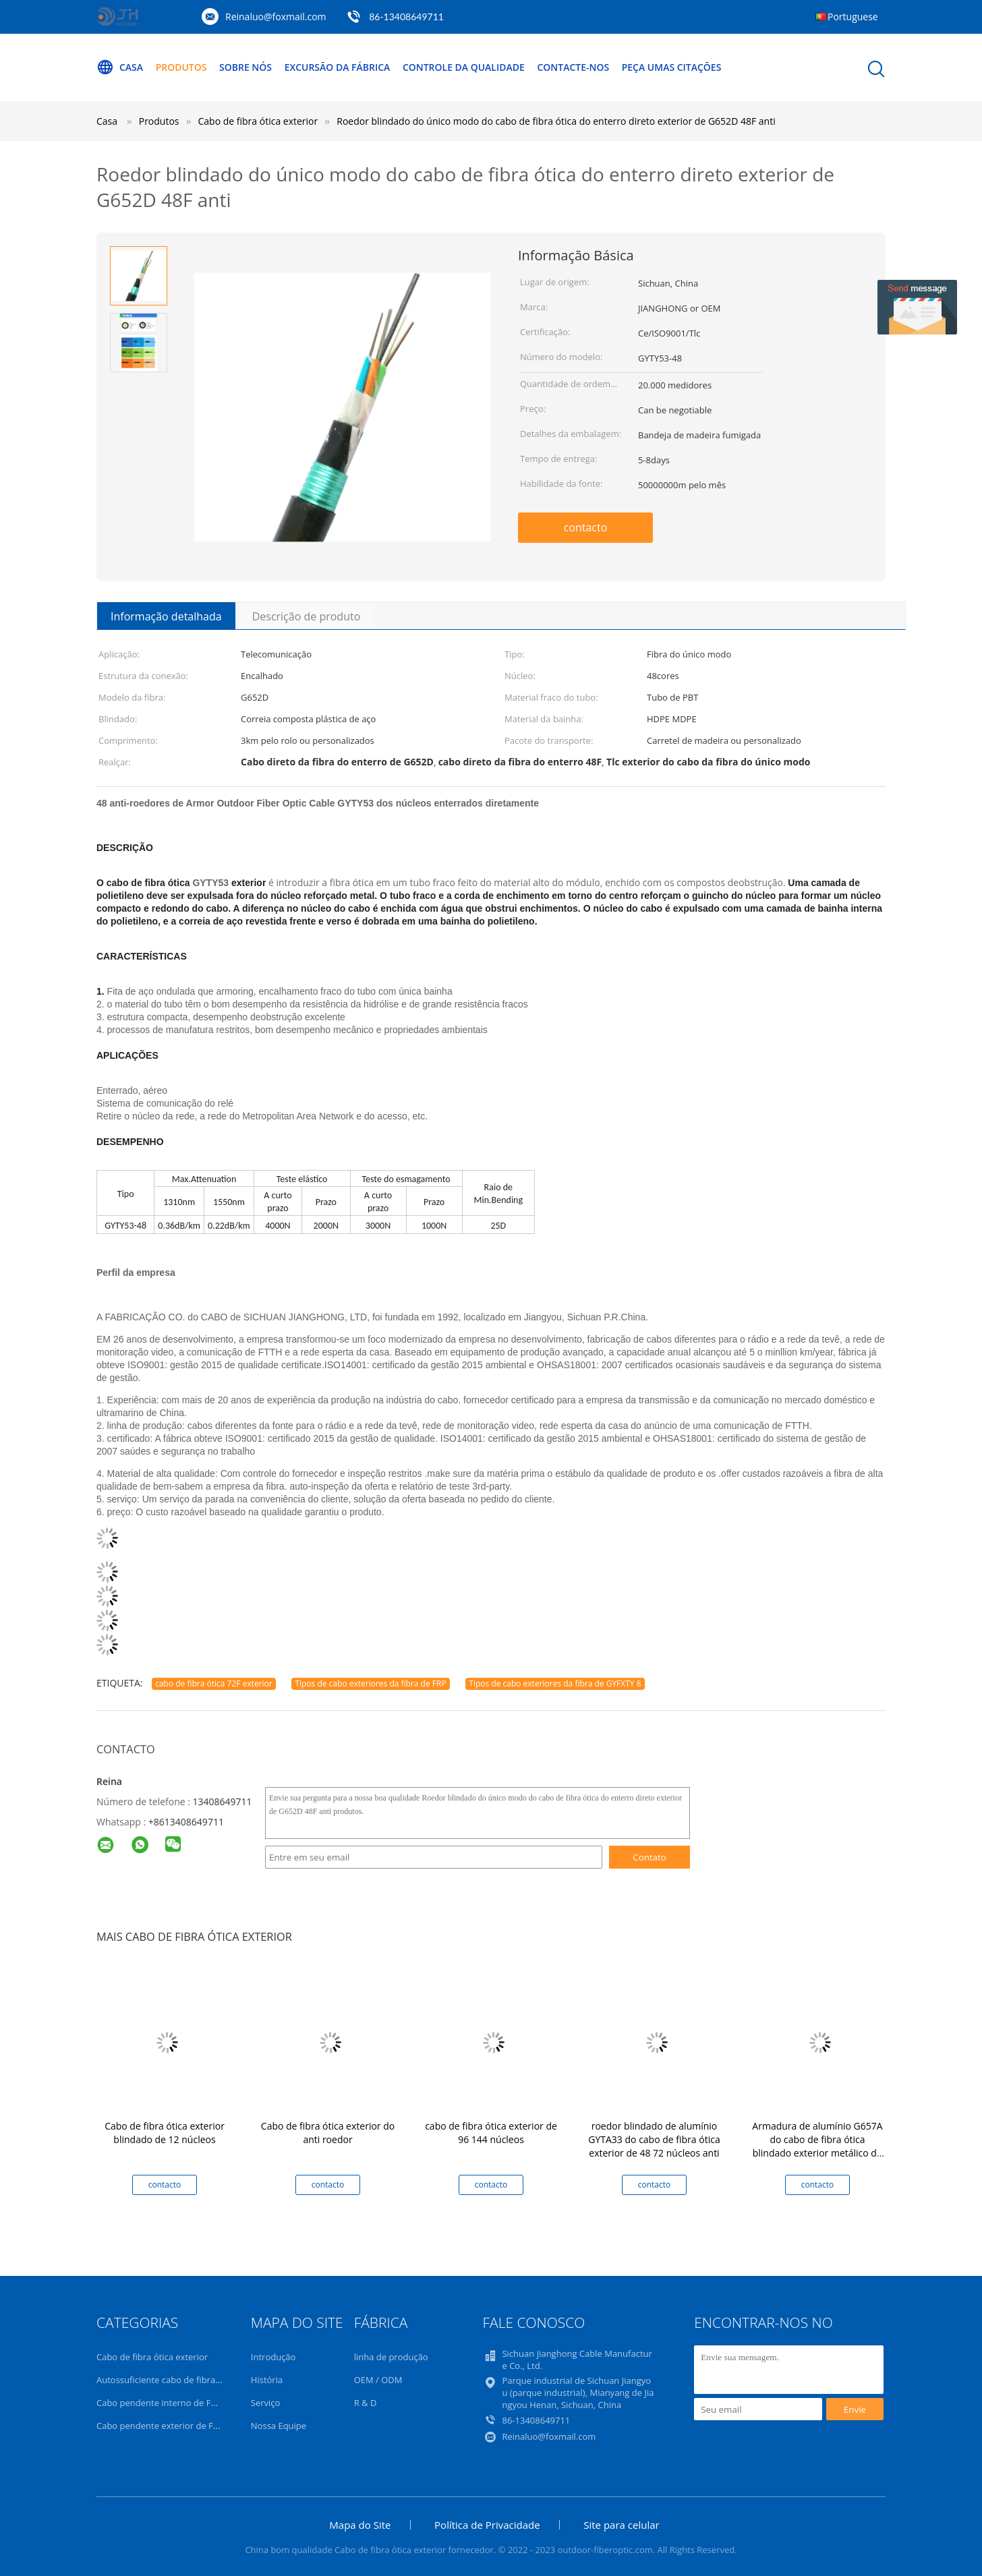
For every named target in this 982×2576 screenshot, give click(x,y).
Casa (119, 67)
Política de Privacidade (487, 2524)
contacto (586, 527)
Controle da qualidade (464, 67)
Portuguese (853, 16)
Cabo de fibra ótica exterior (152, 2357)
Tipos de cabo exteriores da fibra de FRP (370, 1683)
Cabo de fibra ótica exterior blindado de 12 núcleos (165, 2132)
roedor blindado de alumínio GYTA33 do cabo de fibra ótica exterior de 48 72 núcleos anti (654, 2139)
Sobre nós (245, 67)
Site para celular (621, 2524)
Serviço (266, 2403)
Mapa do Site (360, 2524)
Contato (649, 1857)
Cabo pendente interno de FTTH (161, 2403)
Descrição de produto (306, 616)
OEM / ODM (378, 2380)
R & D (365, 2403)
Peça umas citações (672, 67)
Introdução (273, 2357)
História (267, 2380)
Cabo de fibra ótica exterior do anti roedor (328, 2132)
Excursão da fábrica (338, 67)
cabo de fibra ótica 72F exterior (213, 1683)
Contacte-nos (574, 67)
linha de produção (391, 2357)
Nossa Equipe (278, 2426)
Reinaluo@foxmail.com (275, 16)
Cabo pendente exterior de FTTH (162, 2426)
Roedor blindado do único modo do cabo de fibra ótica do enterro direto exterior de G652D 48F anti (556, 121)
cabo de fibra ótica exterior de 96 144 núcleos (491, 2132)
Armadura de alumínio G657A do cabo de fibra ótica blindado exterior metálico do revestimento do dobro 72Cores (817, 2152)
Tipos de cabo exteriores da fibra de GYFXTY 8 (555, 1683)
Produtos (181, 67)
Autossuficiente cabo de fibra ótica (166, 2380)
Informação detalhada (166, 616)
